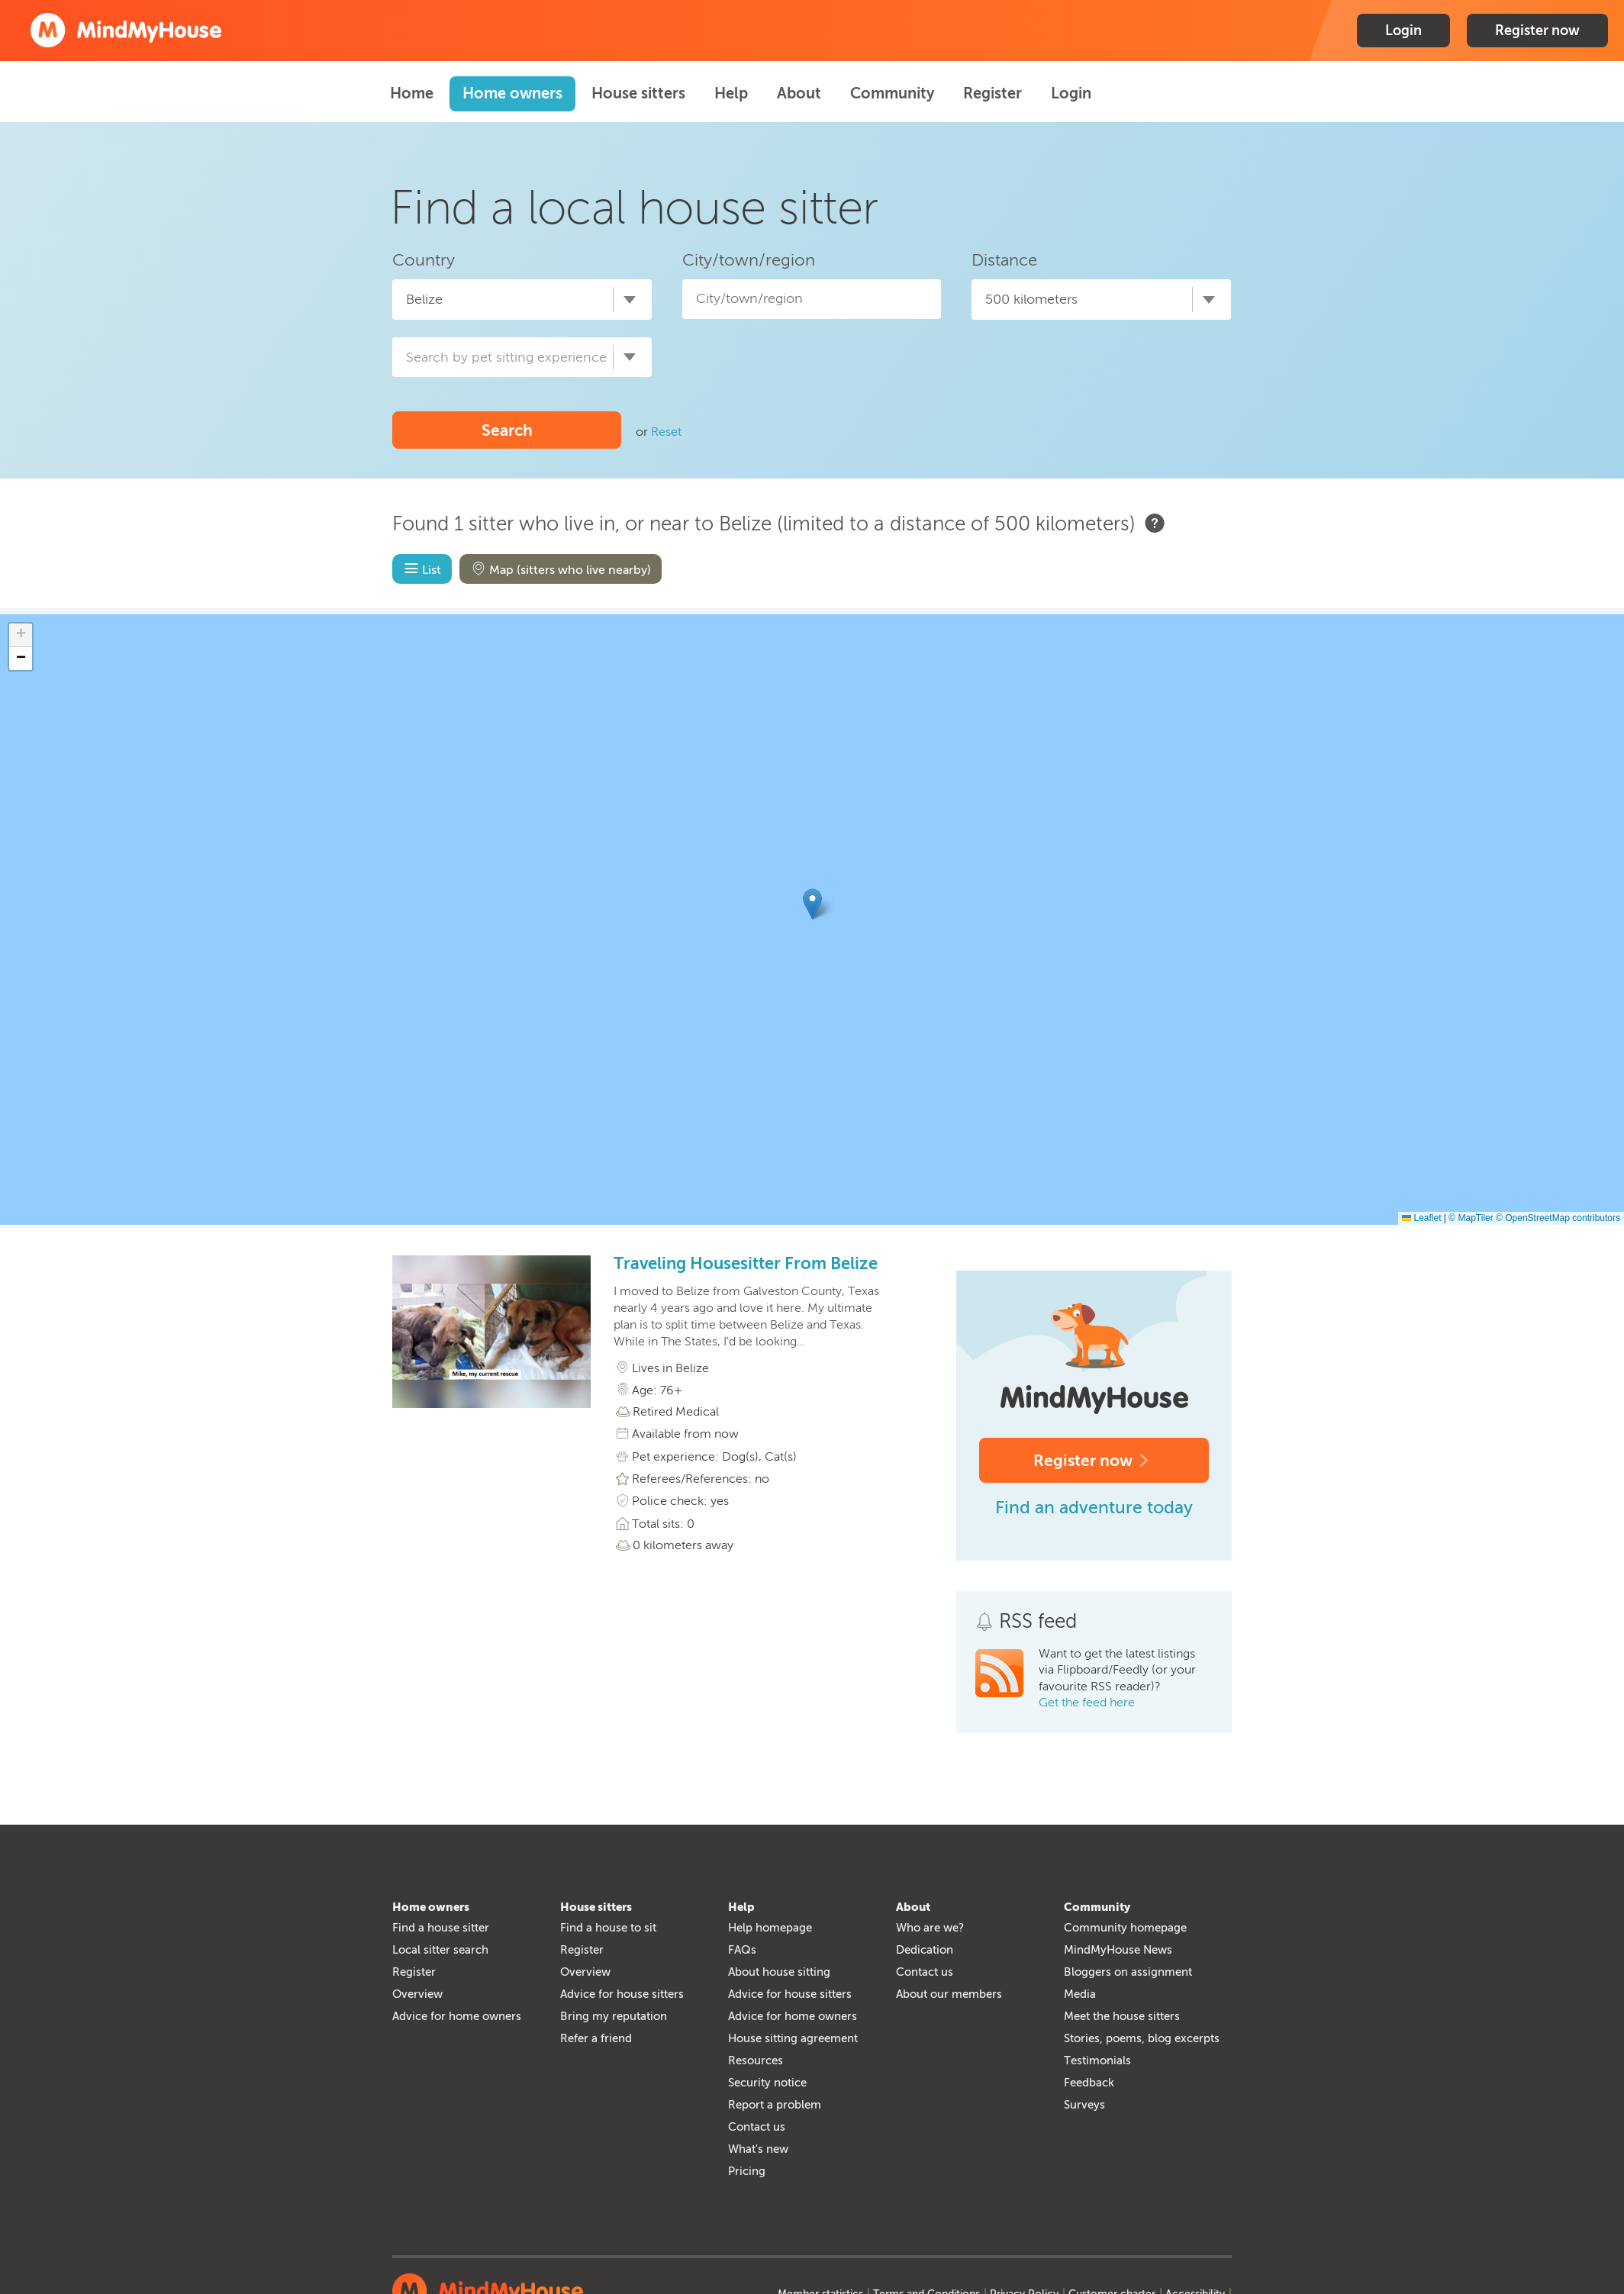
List (421, 568)
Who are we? (930, 1928)
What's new (758, 2149)
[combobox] (522, 299)
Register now (1537, 30)
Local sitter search (440, 1950)
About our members (949, 1994)
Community (892, 93)
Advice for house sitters (622, 1994)
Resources (755, 2060)
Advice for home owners (456, 2016)
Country (423, 260)
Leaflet (1421, 1218)
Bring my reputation (613, 2016)
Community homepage (1125, 1928)
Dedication (924, 1950)
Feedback (1089, 2082)
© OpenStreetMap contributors (1558, 1218)
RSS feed (1038, 1621)
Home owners (512, 93)
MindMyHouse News (1118, 1950)
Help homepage (770, 1928)
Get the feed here (1087, 1702)
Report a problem (774, 2105)
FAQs (742, 1950)
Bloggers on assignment (1128, 1972)
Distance (1004, 260)
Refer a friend (596, 2038)
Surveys (1084, 2105)
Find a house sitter (440, 1928)
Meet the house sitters (1122, 2016)
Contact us (756, 2127)
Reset (666, 431)
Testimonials (1097, 2060)
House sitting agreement (793, 2038)
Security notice (767, 2082)
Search (507, 430)
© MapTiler (1470, 1218)
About (799, 93)
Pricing (746, 2171)
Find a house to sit (608, 1928)
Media (1080, 1994)
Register (992, 93)
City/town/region (748, 260)
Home (411, 93)
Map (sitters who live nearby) (559, 568)
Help (731, 93)
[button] (812, 904)
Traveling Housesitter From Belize (746, 1264)
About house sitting (779, 1972)
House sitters (638, 93)
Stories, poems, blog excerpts (1142, 2038)
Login (1403, 30)
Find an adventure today (1094, 1507)
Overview (417, 1994)
